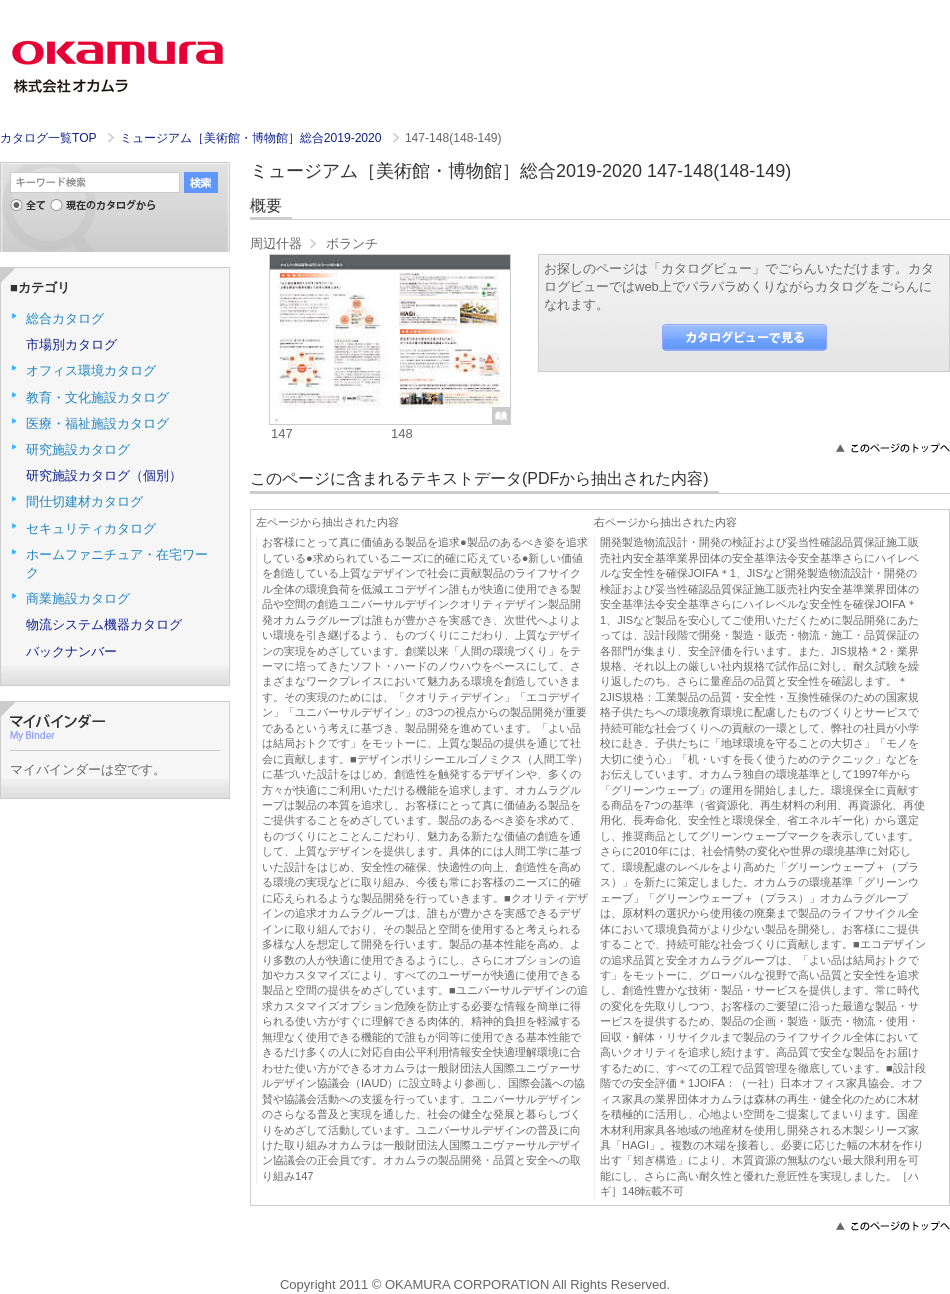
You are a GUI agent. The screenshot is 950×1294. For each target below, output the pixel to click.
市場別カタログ (71, 344)
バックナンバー (71, 651)
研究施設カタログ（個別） (104, 475)
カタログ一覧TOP (48, 138)
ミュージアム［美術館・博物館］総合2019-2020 (252, 138)
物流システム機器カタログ (104, 624)
